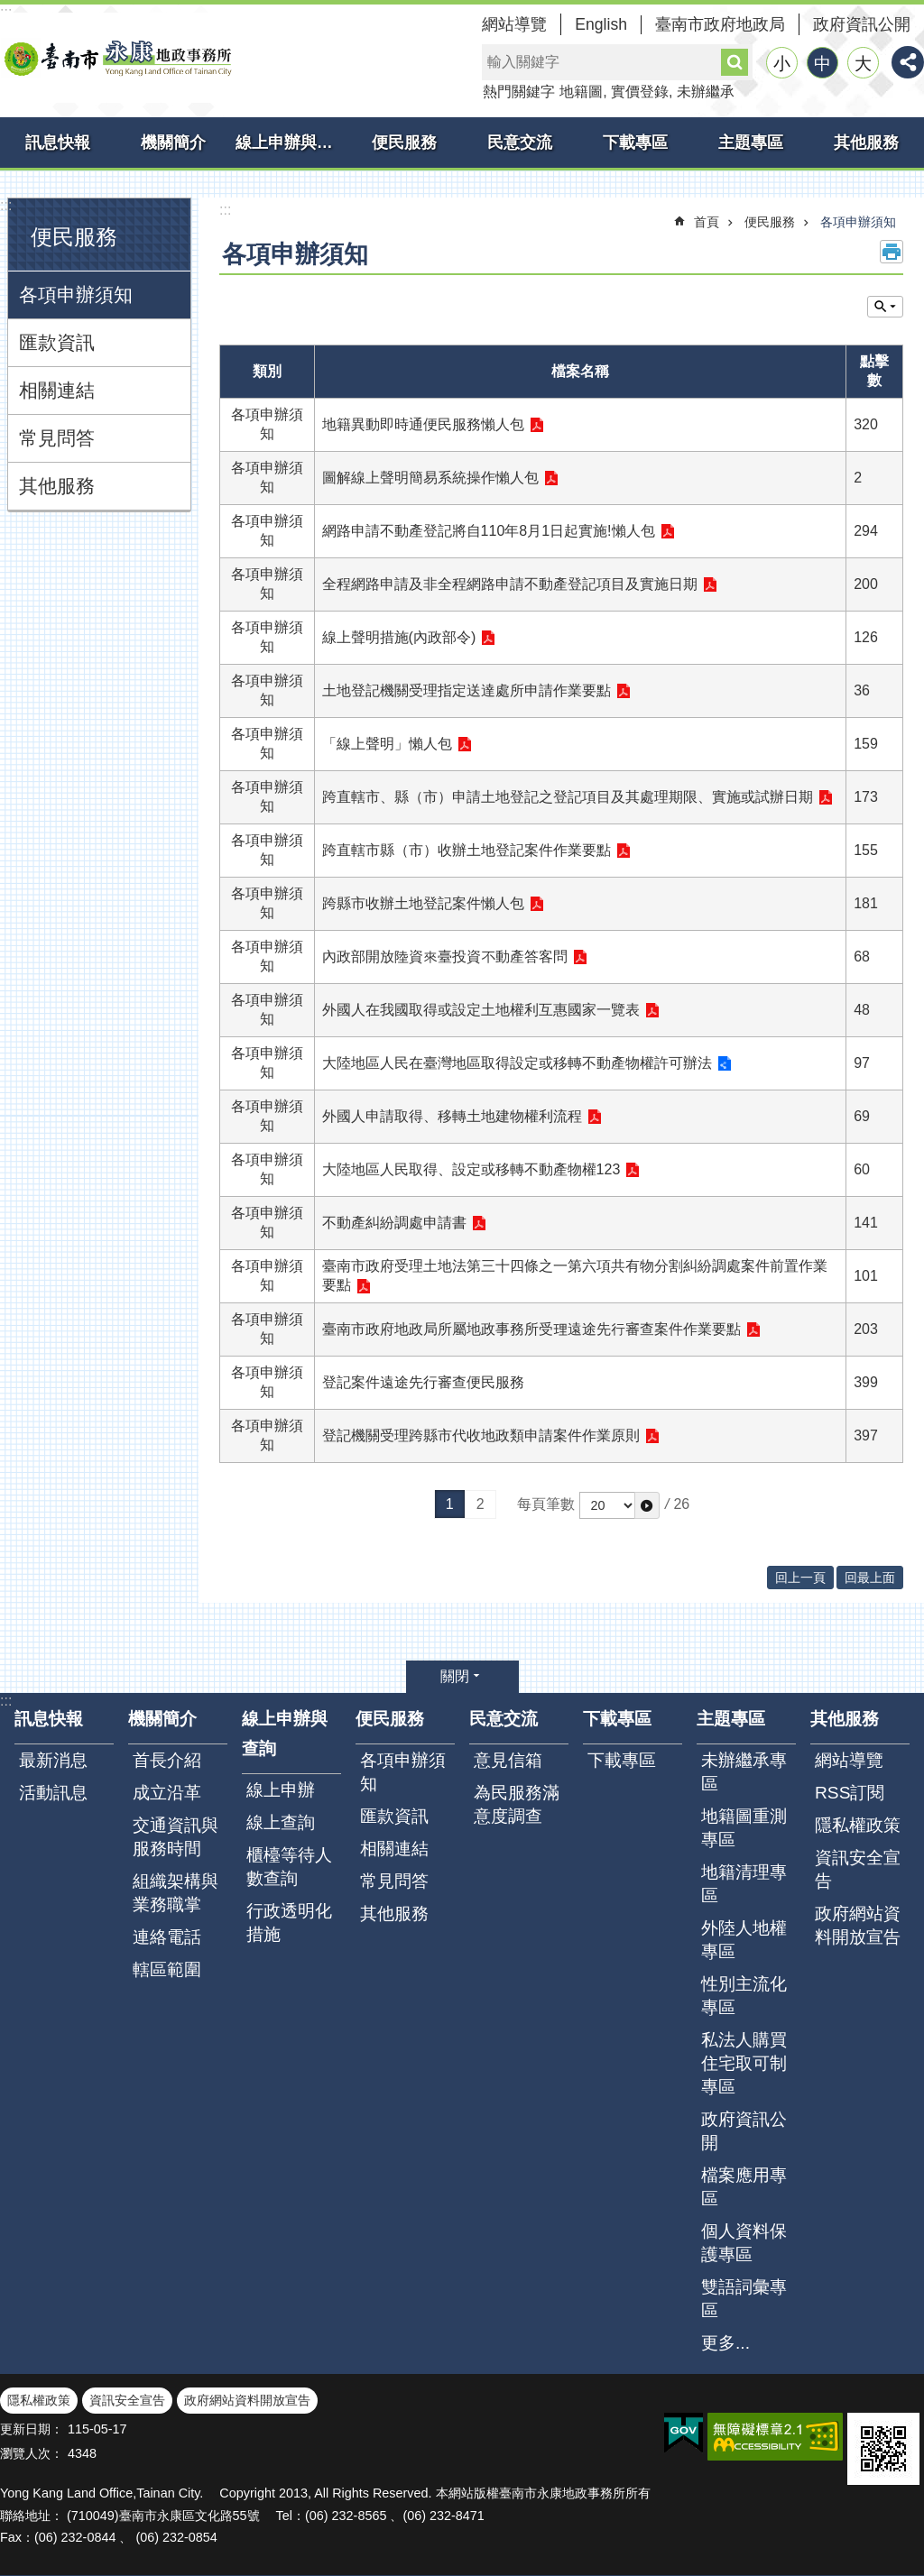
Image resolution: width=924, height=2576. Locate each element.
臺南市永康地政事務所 (117, 58)
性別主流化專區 (744, 1995)
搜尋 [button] (734, 62)
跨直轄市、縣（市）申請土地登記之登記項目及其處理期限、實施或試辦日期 (567, 797)
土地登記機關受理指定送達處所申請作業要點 (466, 690)
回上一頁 (800, 1577)
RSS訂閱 (849, 1792)
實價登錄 (640, 91)
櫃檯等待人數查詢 (289, 1866)
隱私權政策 (858, 1825)
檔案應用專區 (744, 2187)
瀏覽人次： (31, 2453)
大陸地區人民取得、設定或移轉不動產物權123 (471, 1169)
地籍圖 (581, 91)
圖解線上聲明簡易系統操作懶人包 (430, 477)
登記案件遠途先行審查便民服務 (423, 1382)
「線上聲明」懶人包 (387, 743)
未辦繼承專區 (744, 1772)
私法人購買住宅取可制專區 (744, 2063)
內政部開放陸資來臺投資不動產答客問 (445, 956)
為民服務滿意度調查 (516, 1804)
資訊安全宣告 (858, 1869)
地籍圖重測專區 (744, 1828)
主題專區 (750, 142)
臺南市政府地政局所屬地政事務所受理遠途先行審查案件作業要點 (531, 1329)
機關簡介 (173, 142)
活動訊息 (53, 1792)
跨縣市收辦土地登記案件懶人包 (423, 903)
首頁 (706, 222)
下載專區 (635, 142)
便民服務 (404, 142)
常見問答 (57, 438)
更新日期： (31, 2429)
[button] (647, 1505)
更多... (725, 2342)
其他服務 (866, 142)
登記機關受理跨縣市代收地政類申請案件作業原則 (481, 1435)
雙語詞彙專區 (744, 2298)
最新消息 (53, 1760)
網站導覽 (514, 24)
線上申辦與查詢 (291, 142)
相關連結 (57, 390)
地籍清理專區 (744, 1884)
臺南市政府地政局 (720, 24)
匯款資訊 (57, 342)
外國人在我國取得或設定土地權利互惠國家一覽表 (481, 1009)
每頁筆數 (546, 1504)
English (601, 24)
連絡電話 (167, 1936)
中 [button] (822, 63)
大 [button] (863, 63)
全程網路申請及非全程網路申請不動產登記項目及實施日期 (510, 584)
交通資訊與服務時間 (175, 1837)
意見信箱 (508, 1760)
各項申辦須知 (76, 294)
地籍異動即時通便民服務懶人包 (423, 424)
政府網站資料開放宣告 (858, 1925)
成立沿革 (167, 1792)
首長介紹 (167, 1760)
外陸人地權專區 (744, 1939)
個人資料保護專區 (744, 2243)
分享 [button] (908, 62)
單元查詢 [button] (885, 306)
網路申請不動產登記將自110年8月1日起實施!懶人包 (488, 530)
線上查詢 (280, 1822)
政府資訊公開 (861, 24)
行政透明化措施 (289, 1922)
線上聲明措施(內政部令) (399, 637)
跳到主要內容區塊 (9, 9)
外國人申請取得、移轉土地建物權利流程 (452, 1116)
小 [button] (781, 63)
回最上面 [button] (870, 1577)
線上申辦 (280, 1789)
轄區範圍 (167, 1969)
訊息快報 (57, 142)
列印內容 (891, 251)
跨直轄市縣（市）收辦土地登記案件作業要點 (466, 850)
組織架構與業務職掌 (175, 1893)
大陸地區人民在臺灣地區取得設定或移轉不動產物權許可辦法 (517, 1063)
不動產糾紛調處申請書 (394, 1222)
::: (6, 205)
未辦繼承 (706, 91)
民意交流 (519, 142)
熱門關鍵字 (519, 91)
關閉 (454, 1676)
